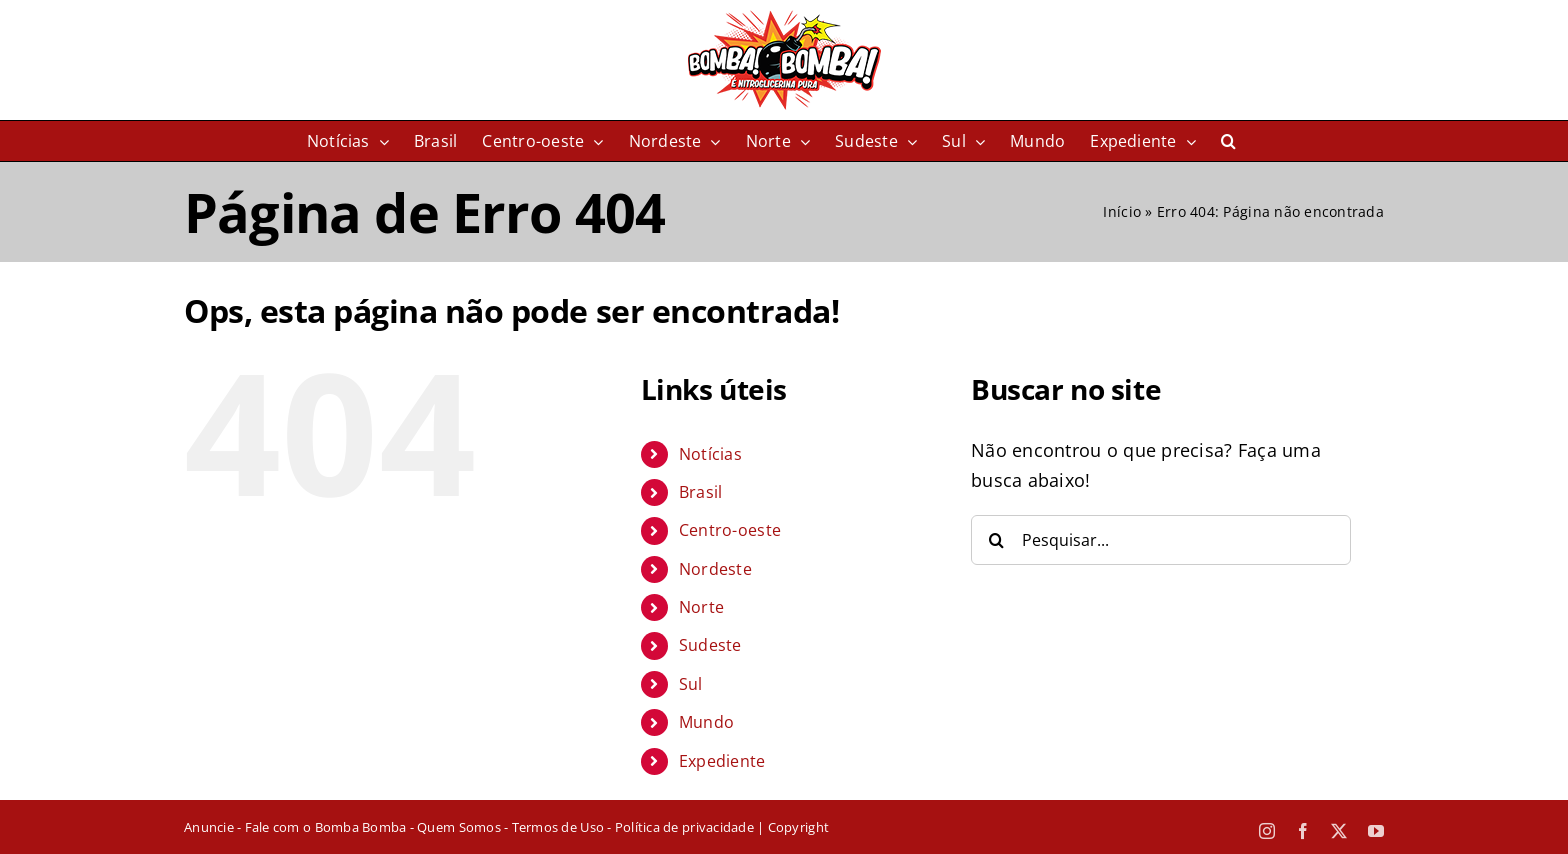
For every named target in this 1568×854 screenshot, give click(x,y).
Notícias (710, 454)
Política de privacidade (684, 827)
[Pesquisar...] (1161, 540)
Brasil (701, 492)
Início (1122, 211)
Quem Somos (459, 827)
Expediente (722, 761)
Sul (691, 684)
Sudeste (710, 645)
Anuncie (209, 827)
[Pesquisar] (996, 540)
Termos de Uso (558, 827)
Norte (701, 607)
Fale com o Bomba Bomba (326, 827)
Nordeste (715, 569)
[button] (1228, 141)
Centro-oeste (730, 530)
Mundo (706, 722)
